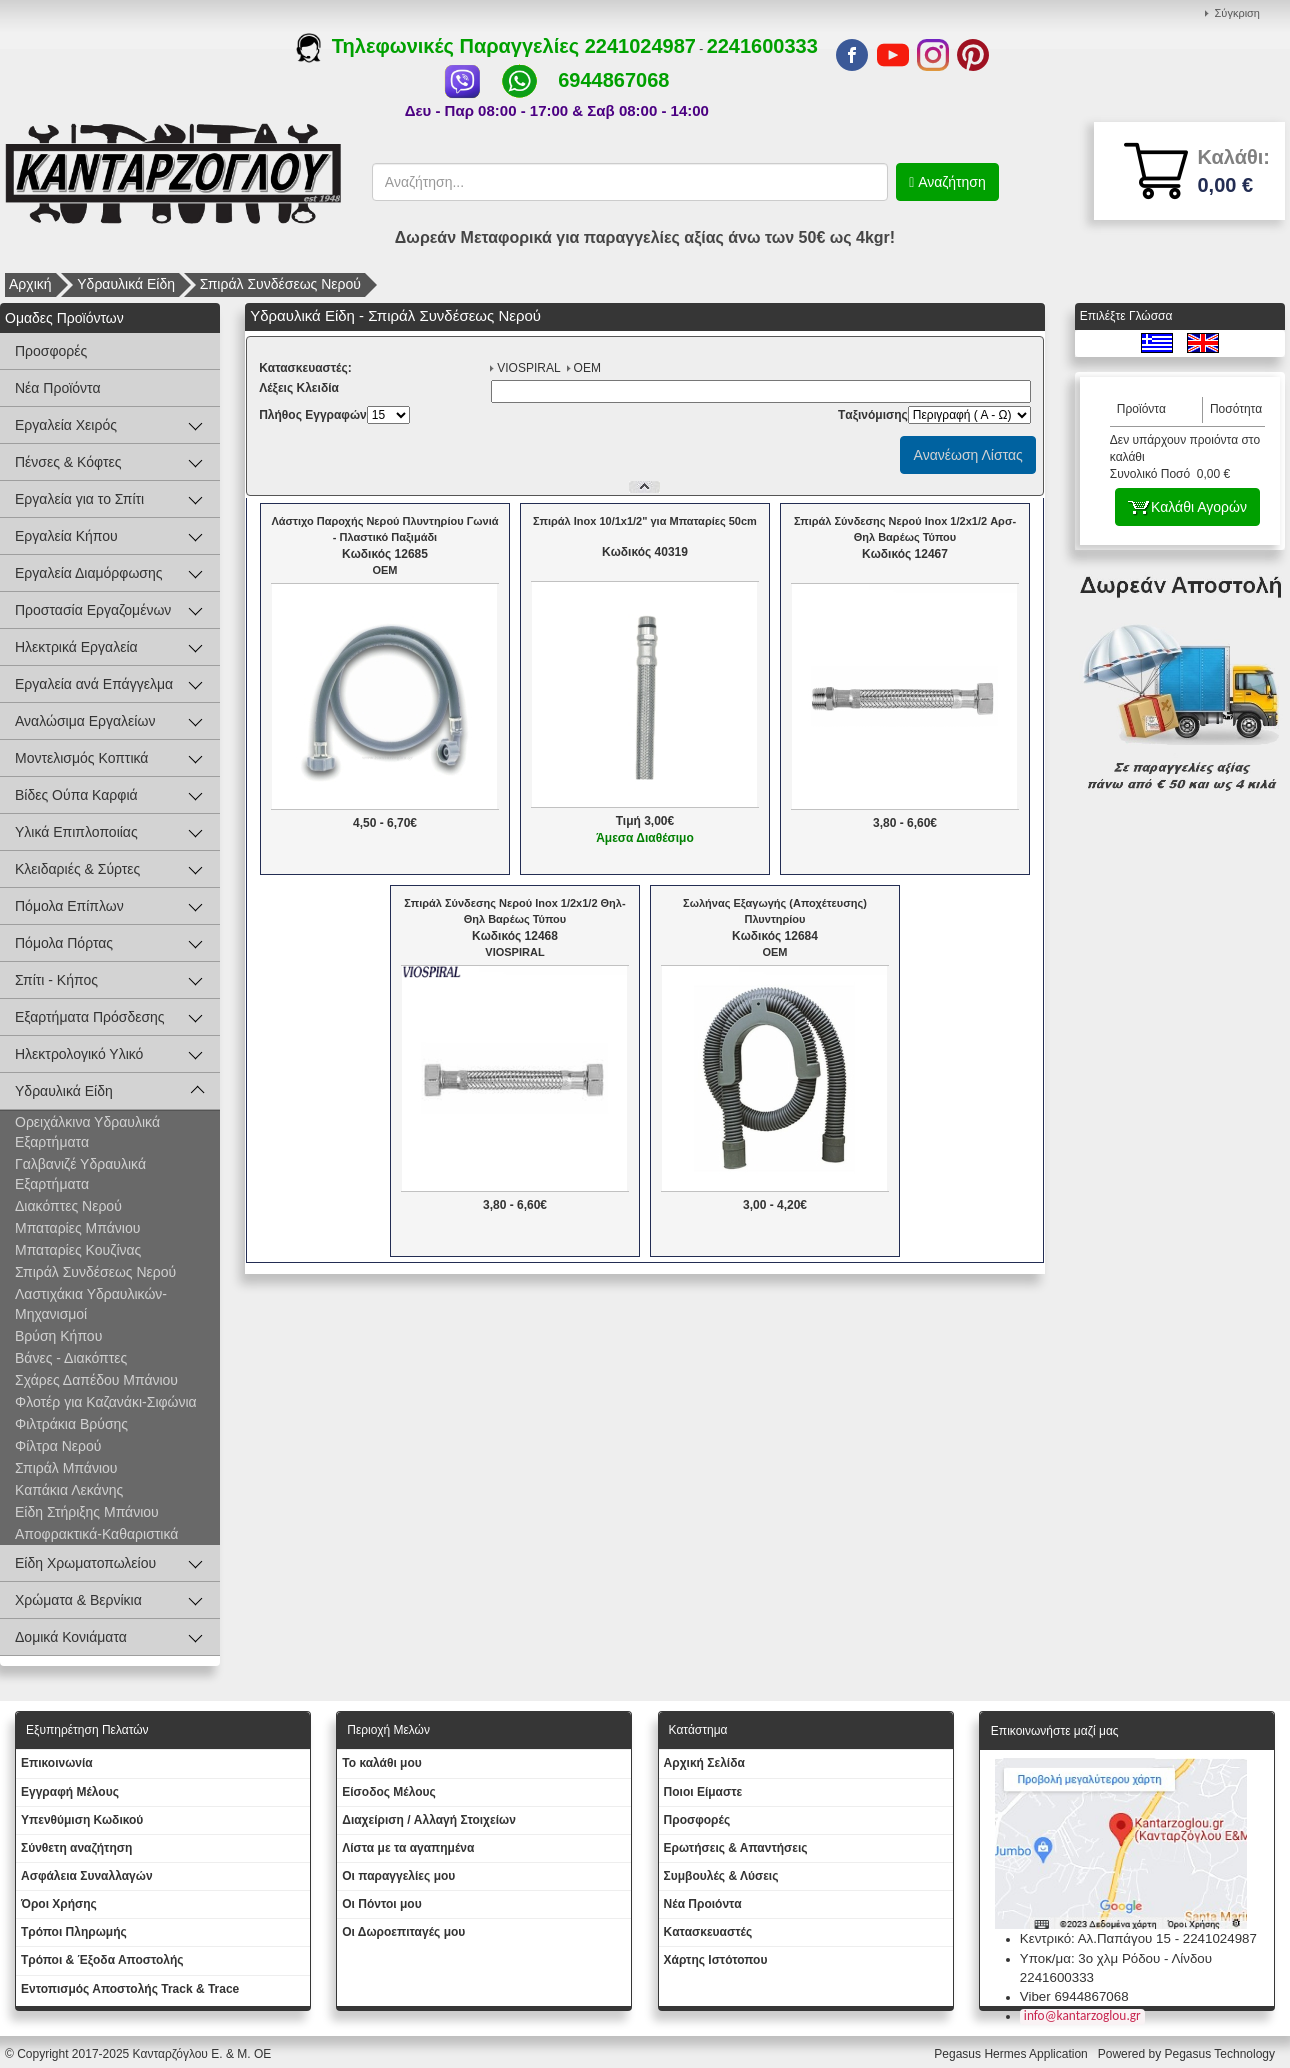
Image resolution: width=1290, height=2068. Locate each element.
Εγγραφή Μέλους (70, 1792)
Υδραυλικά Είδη (126, 284)
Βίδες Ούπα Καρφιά (76, 795)
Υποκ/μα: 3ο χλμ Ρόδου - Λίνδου (1116, 1958)
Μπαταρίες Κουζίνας (78, 1250)
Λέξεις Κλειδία (299, 388)
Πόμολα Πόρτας (64, 943)
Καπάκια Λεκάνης (69, 1490)
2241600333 (762, 46)
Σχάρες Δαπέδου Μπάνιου (96, 1380)
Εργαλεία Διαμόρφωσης (89, 573)
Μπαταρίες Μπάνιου (77, 1228)
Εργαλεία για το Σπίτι (79, 499)
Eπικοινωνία (57, 1763)
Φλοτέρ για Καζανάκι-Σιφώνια (106, 1402)
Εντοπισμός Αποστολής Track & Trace (130, 1989)
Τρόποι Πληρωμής (74, 1932)
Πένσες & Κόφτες (68, 462)
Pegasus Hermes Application (1012, 2054)
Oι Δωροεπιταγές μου (403, 1932)
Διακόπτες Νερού (68, 1206)
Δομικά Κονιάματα (71, 1637)
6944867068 (613, 80)
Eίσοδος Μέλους (389, 1792)
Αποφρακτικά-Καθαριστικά (96, 1534)
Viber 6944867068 (1074, 1996)
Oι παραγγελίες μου (398, 1876)
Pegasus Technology (1221, 2054)
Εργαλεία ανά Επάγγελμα (94, 684)
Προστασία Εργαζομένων (93, 610)
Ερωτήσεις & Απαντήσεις (736, 1848)
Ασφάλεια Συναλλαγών (87, 1876)
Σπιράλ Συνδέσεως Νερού (280, 284)
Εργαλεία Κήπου (66, 536)
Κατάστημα (698, 1730)
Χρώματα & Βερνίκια (78, 1600)
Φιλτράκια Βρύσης (71, 1424)
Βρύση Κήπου (58, 1336)
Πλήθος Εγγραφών (313, 415)
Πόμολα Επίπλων (69, 906)
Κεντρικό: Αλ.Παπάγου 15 (1095, 1938)
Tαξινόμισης (873, 415)
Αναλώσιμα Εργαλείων (85, 721)
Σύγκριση (1237, 13)
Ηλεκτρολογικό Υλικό (79, 1054)
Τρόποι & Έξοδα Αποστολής (102, 1960)
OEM (587, 368)
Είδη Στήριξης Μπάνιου (87, 1512)
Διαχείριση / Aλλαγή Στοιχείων (429, 1820)
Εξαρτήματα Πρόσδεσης (90, 1017)
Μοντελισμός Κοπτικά (81, 758)
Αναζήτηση (950, 182)
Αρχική (30, 284)
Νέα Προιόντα (703, 1904)
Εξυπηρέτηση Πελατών (87, 1730)
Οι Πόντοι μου (381, 1904)
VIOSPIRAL (528, 368)
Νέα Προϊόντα (58, 388)
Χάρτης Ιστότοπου (716, 1960)
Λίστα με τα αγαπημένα (408, 1848)
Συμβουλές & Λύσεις (721, 1876)
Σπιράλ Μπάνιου (66, 1468)
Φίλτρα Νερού (58, 1446)
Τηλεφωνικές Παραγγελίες (440, 46)
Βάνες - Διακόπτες (71, 1358)
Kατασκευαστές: (305, 368)
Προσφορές (51, 351)
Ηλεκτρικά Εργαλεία (76, 647)
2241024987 (640, 46)
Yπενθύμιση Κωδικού (82, 1820)
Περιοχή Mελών (388, 1730)
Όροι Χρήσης (59, 1904)
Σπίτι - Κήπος (56, 980)
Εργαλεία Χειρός (66, 425)
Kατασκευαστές (708, 1932)
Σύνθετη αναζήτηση (76, 1848)
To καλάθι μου (382, 1763)
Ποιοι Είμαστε (703, 1792)
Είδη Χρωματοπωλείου (85, 1563)
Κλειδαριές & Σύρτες (77, 869)
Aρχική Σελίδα (704, 1763)
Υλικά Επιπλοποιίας (76, 832)
